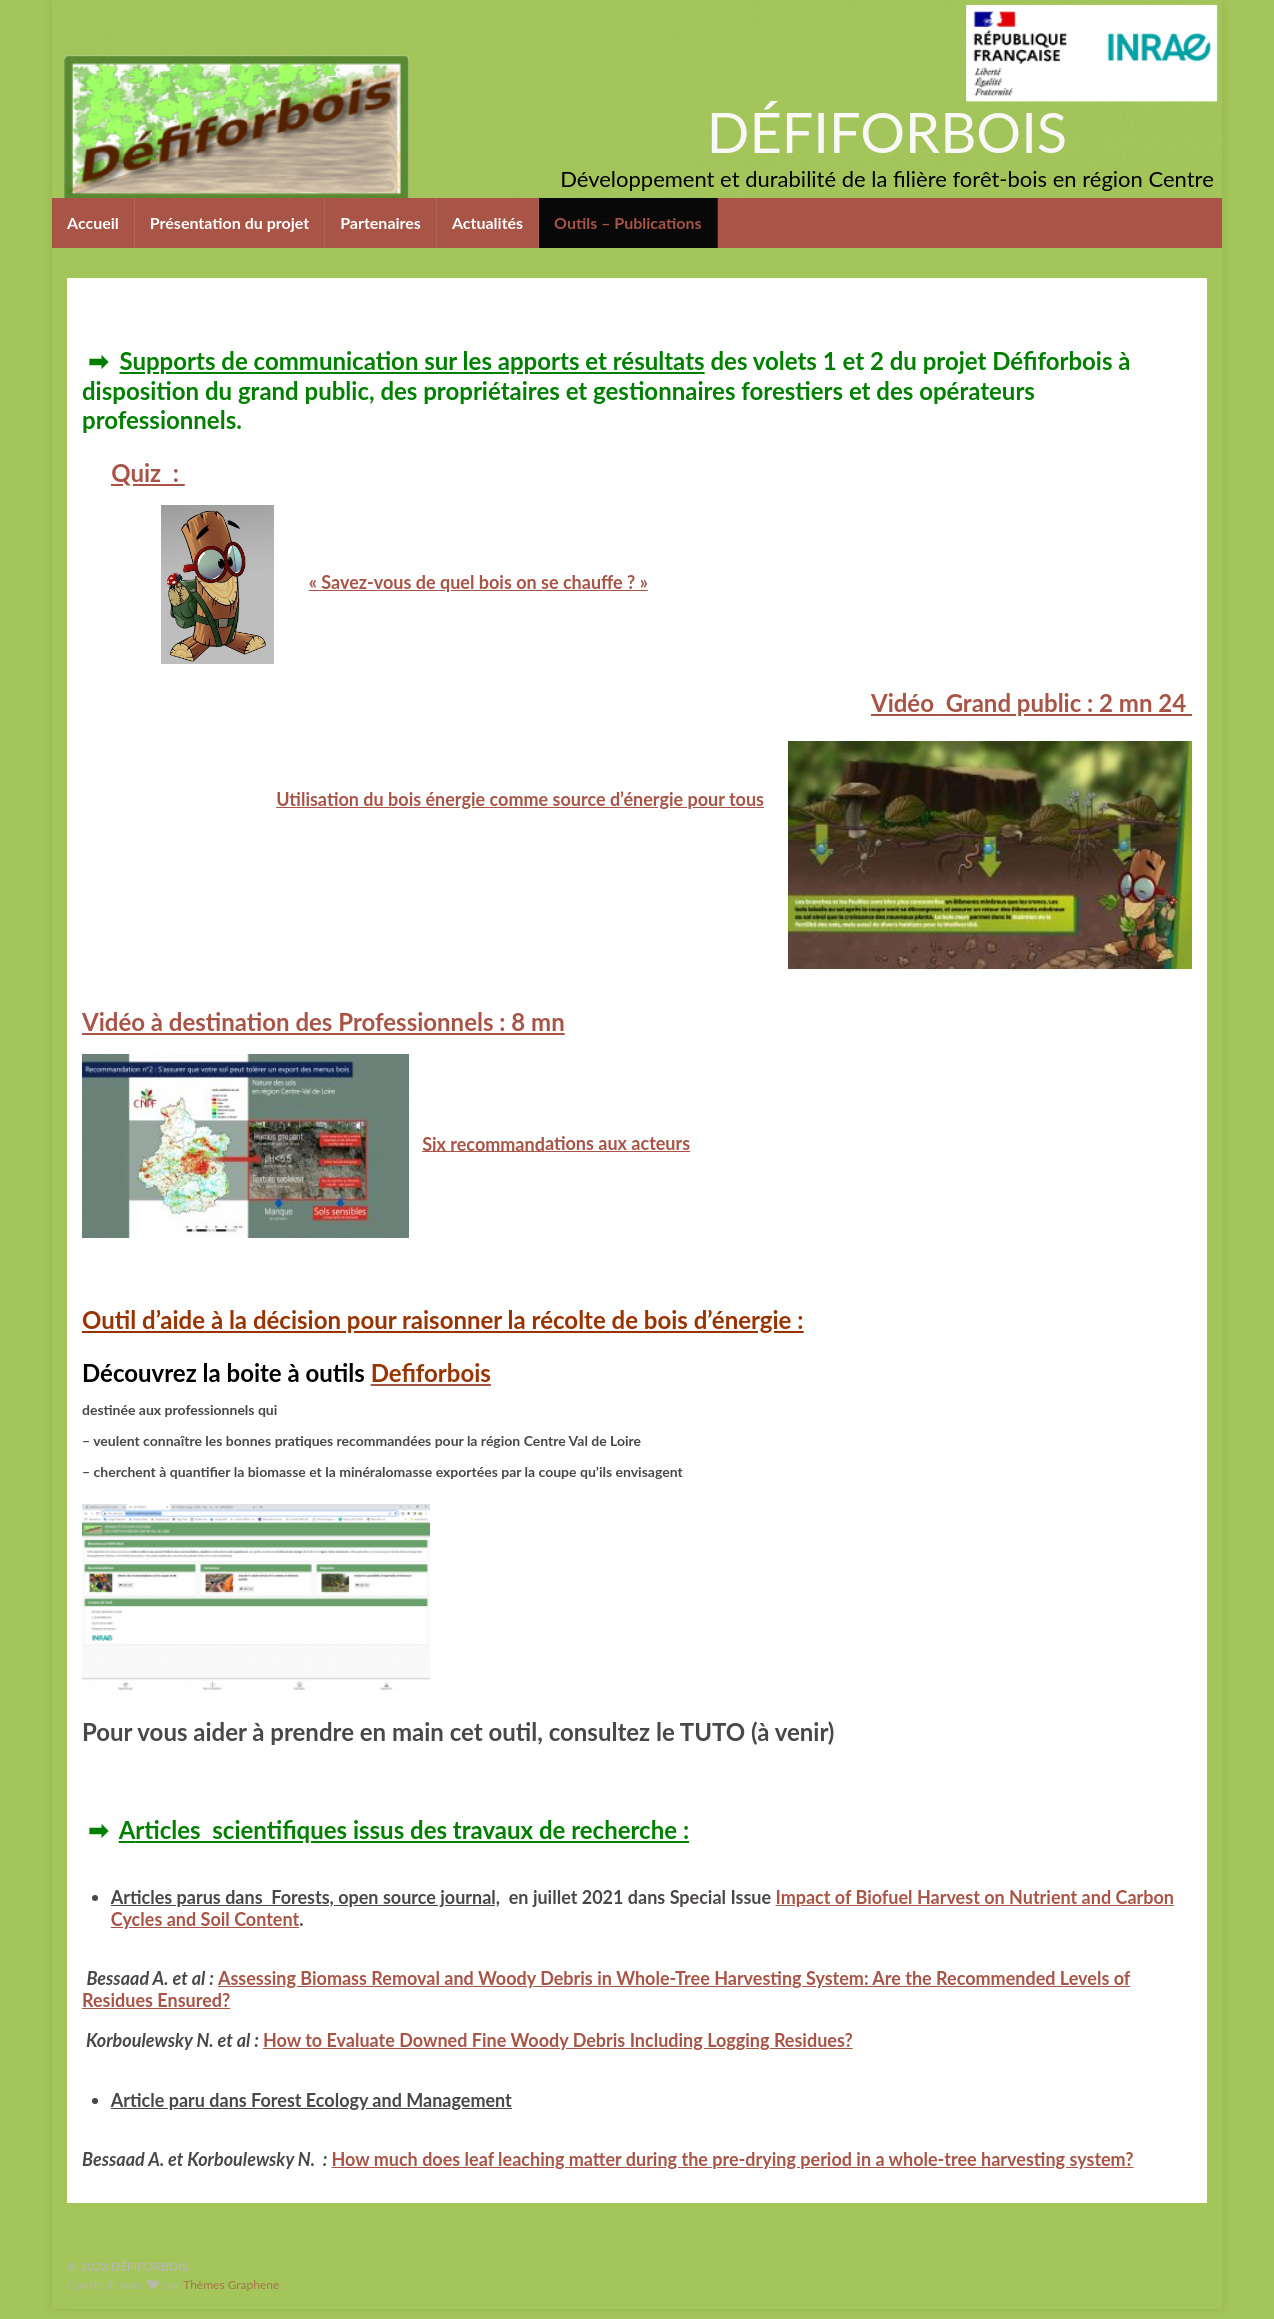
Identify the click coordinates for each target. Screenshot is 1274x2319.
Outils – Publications (628, 222)
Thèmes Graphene (231, 2284)
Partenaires (380, 222)
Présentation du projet (229, 222)
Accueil (93, 222)
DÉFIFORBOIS (887, 131)
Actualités (487, 222)
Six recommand (483, 1143)
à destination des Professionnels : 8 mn (323, 1021)
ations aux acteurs (617, 1143)
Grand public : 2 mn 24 (1031, 702)
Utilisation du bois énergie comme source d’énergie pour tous (520, 799)
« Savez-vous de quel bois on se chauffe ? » (478, 582)
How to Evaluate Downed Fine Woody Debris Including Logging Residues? (558, 2040)
